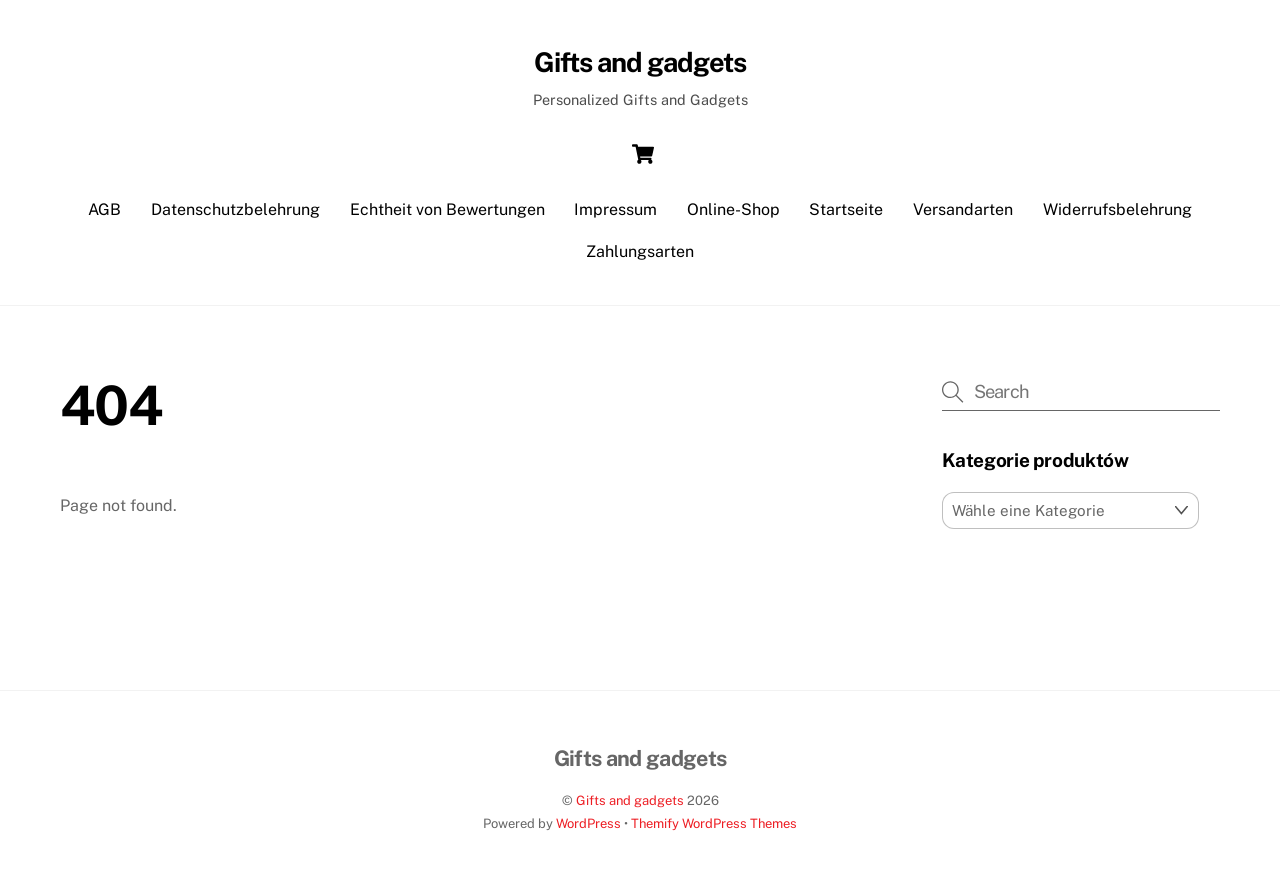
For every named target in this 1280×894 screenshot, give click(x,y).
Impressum (615, 209)
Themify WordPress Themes (714, 823)
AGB (104, 209)
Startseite (846, 209)
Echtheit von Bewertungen (447, 209)
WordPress (588, 823)
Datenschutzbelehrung (235, 209)
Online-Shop (733, 209)
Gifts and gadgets (630, 800)
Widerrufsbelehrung (1117, 209)
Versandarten (963, 209)
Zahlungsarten (640, 251)
